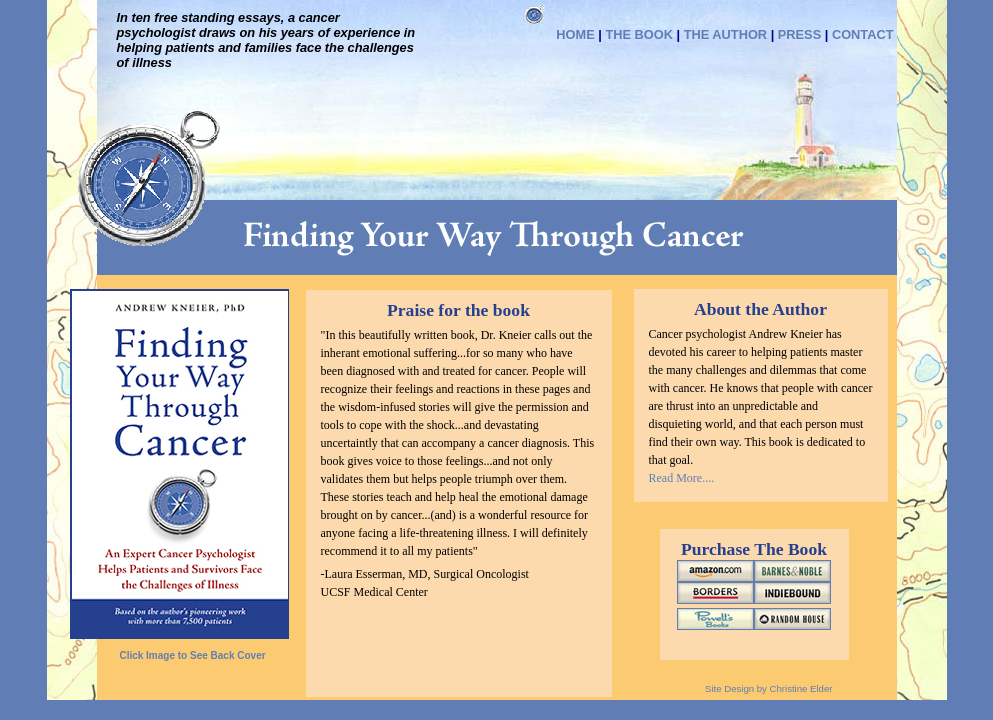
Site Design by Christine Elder (768, 688)
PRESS (799, 34)
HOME (575, 34)
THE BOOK (639, 34)
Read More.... (682, 478)
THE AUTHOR (725, 34)
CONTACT (863, 34)
